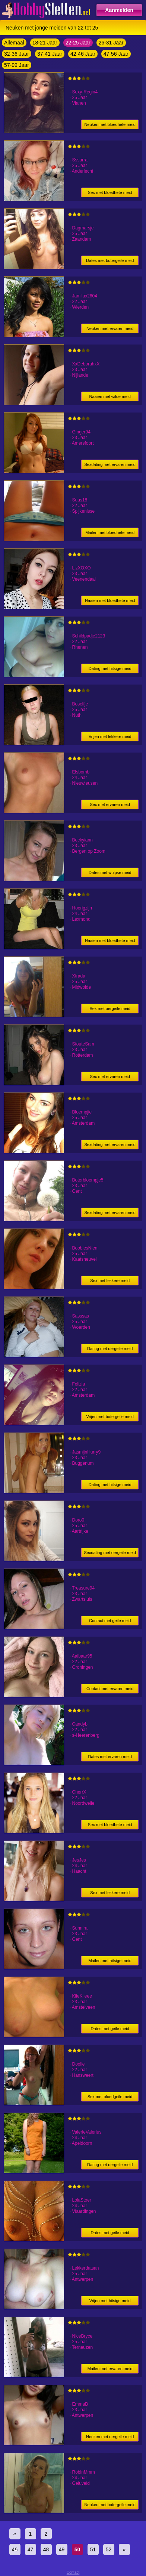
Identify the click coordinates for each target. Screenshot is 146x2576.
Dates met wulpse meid (110, 872)
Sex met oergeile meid (109, 1008)
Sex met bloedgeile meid (110, 2096)
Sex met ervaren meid (110, 804)
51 (93, 2549)
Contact (73, 2572)
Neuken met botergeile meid (110, 2504)
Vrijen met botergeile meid (109, 1416)
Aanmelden (119, 10)
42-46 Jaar (82, 54)
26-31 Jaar (111, 43)
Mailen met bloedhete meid (109, 532)
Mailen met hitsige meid (109, 1960)
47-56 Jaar (116, 54)
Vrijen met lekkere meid (110, 736)
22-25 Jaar (78, 43)
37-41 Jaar (49, 54)
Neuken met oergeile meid (110, 2436)
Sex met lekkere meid (110, 1280)
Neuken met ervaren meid (110, 328)
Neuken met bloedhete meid (110, 124)
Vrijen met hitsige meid (110, 2300)
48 (46, 2549)
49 (62, 2549)
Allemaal (14, 43)
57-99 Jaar (16, 65)
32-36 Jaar (16, 54)
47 (31, 2549)
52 (109, 2549)
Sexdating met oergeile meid (110, 1552)
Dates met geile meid (110, 2028)
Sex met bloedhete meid (110, 192)
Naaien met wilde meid (110, 396)
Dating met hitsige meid (110, 668)
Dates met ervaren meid (109, 1756)
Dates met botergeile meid (110, 260)
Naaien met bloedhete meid (110, 600)
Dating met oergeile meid (110, 1348)
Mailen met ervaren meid (110, 2368)
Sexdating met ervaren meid (110, 464)
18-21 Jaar (44, 43)
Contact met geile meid (110, 1620)
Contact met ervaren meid (110, 1688)
